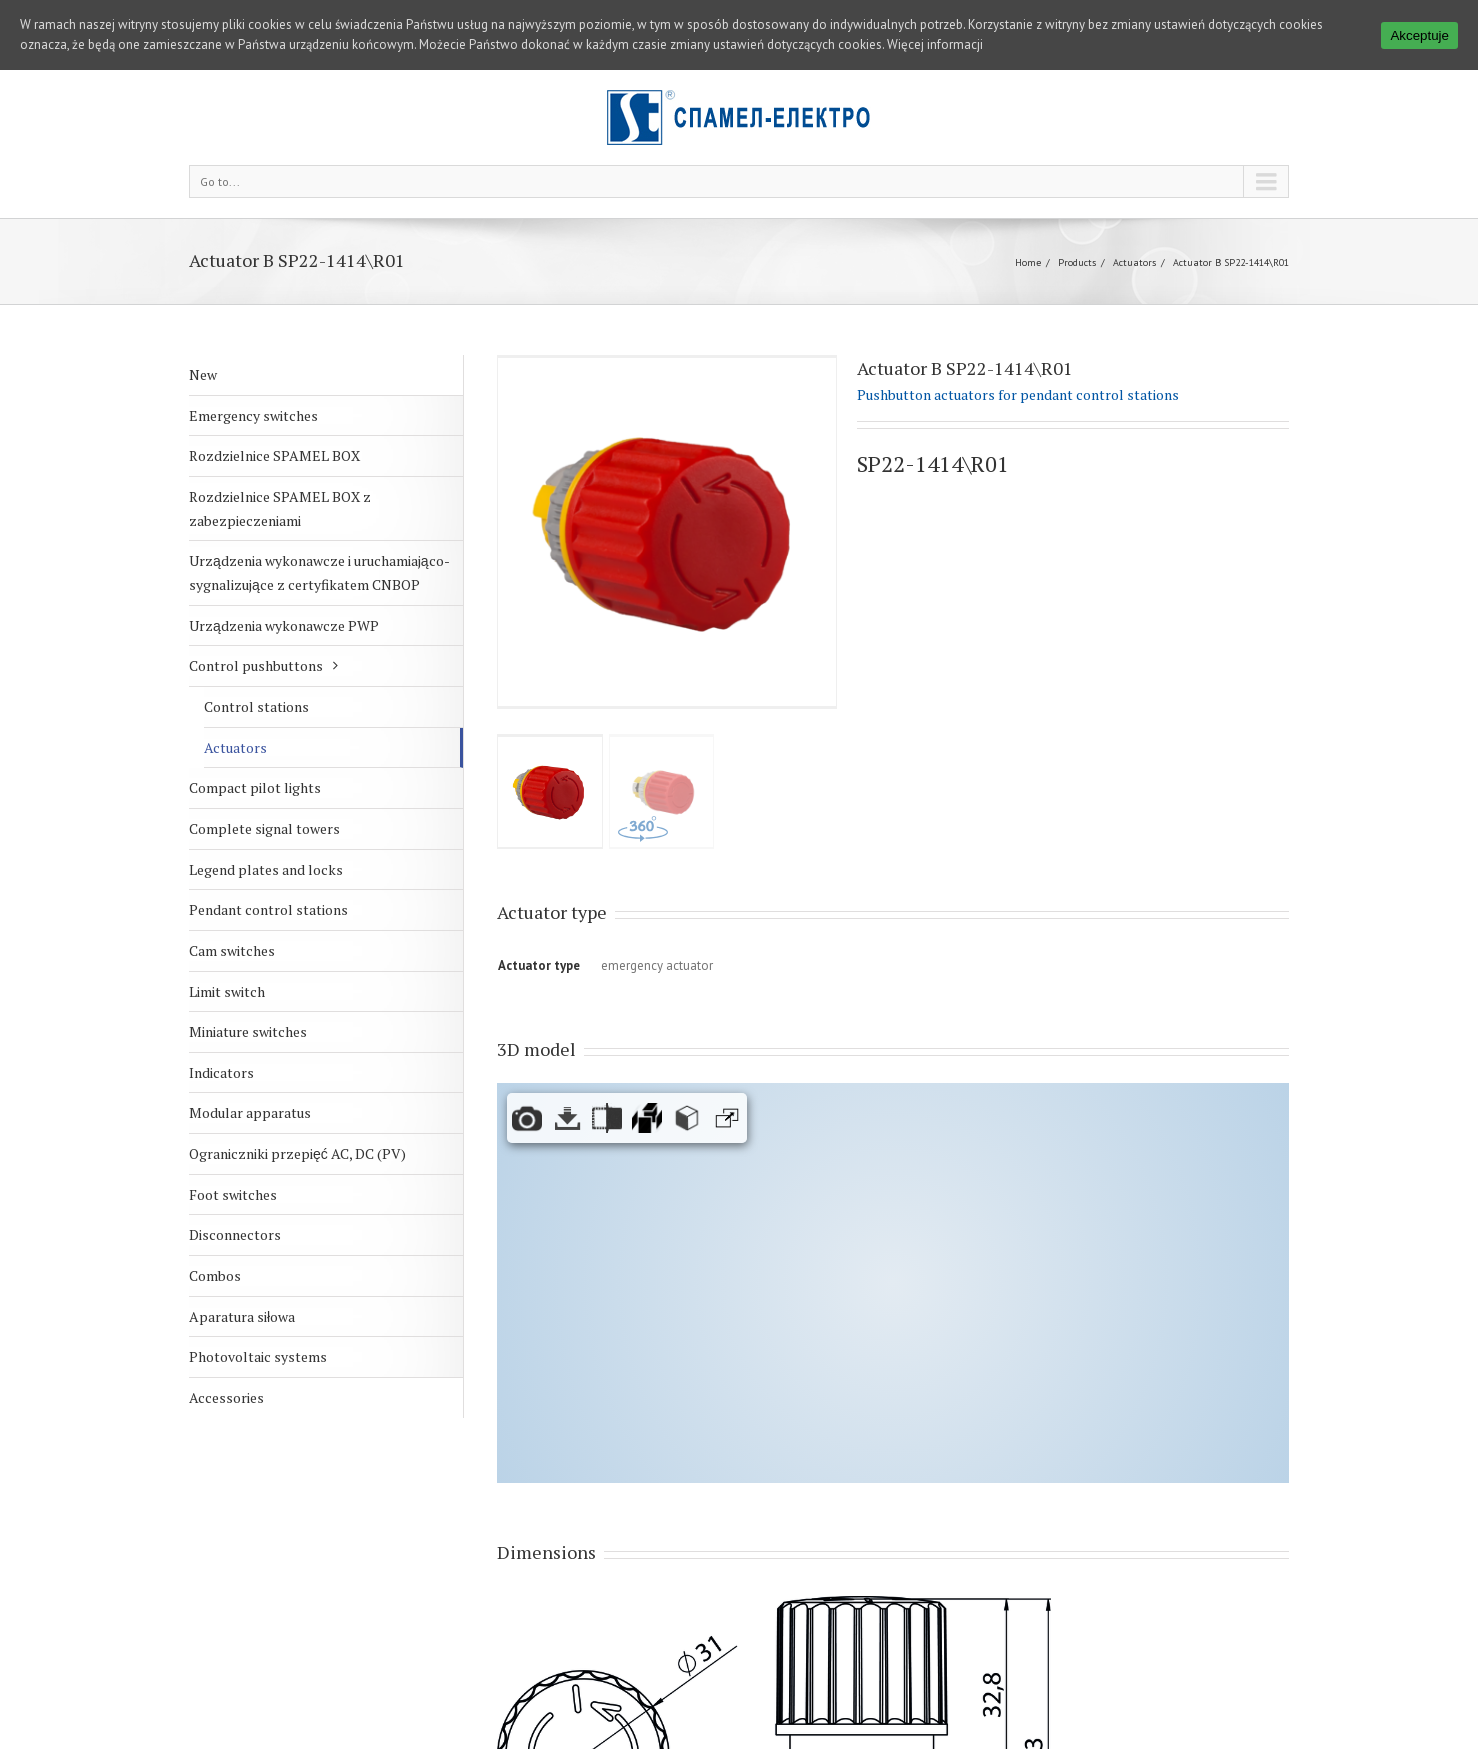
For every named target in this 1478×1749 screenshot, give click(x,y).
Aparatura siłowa (242, 1278)
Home (1028, 224)
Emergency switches (253, 377)
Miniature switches (248, 993)
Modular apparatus (250, 1075)
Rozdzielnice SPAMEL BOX (274, 417)
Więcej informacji (935, 44)
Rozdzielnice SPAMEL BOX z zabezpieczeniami (280, 470)
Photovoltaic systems (258, 1318)
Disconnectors (235, 1196)
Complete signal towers (264, 790)
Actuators (1134, 224)
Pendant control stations (268, 871)
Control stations (256, 668)
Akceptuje (1419, 35)
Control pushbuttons (256, 627)
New (203, 336)
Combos (215, 1237)
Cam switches (232, 912)
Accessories (226, 1359)
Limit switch (227, 953)
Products (1077, 224)
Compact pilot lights (255, 749)
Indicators (221, 1034)
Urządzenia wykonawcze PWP (284, 587)
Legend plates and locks (266, 831)
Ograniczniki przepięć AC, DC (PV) (297, 1115)
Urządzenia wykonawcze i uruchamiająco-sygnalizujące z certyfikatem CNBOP (319, 534)
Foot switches (233, 1156)
